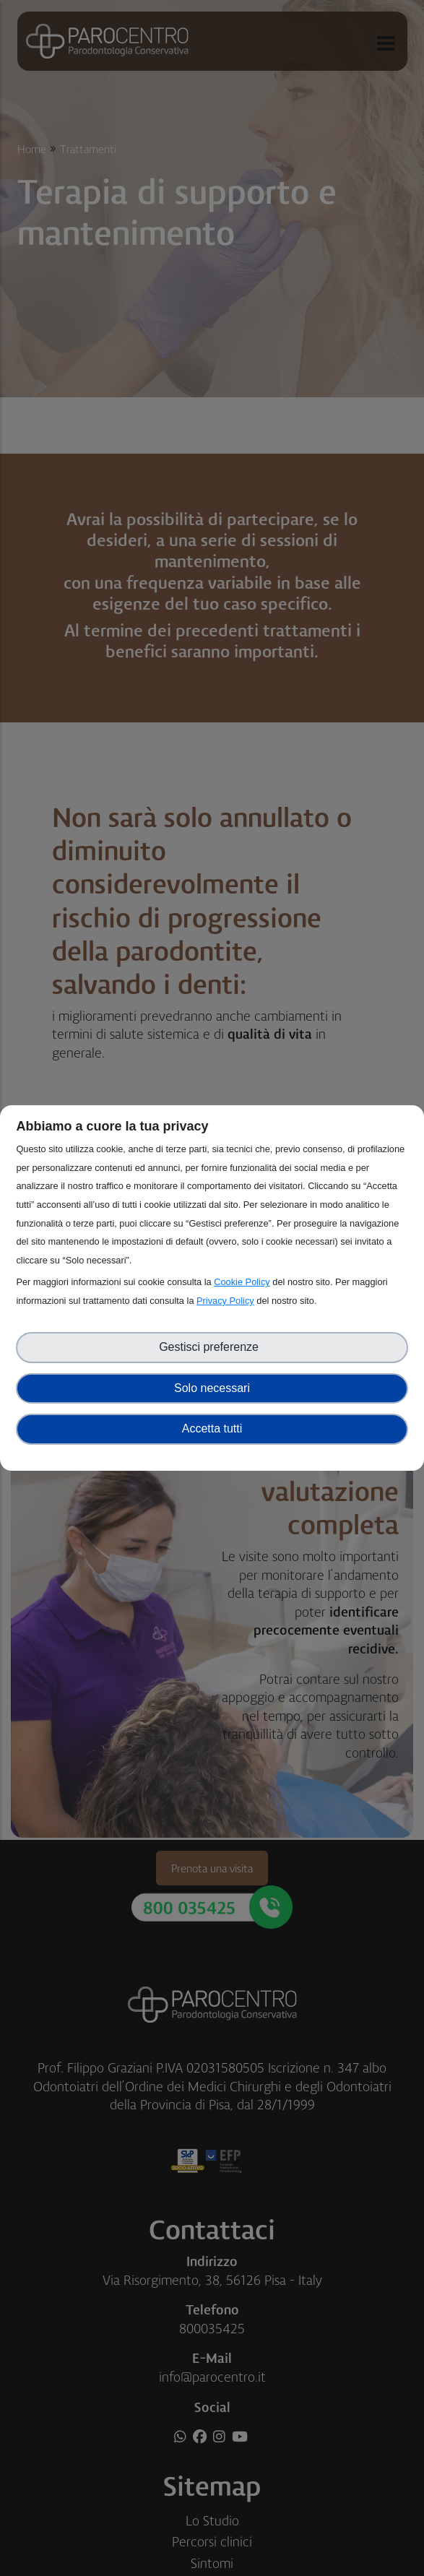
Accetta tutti (212, 1428)
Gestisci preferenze (212, 1347)
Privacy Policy (225, 1300)
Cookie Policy (242, 1281)
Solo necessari (212, 1388)
